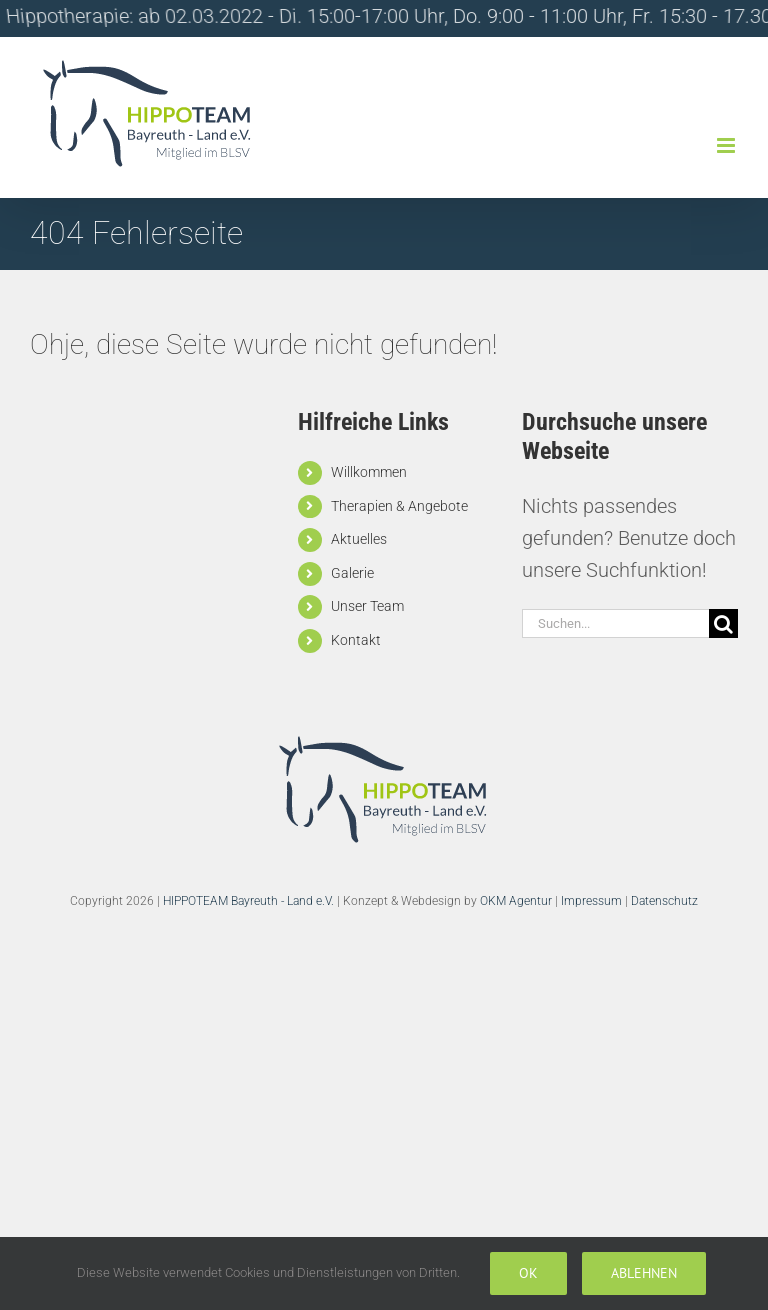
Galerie (352, 573)
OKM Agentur (516, 901)
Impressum (591, 901)
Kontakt (356, 640)
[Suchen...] (615, 623)
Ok (528, 1273)
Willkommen (369, 472)
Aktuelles (359, 539)
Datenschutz (664, 901)
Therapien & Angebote (399, 506)
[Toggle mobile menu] (727, 145)
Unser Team (367, 606)
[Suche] (723, 623)
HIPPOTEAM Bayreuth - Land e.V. (248, 901)
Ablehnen (644, 1273)
